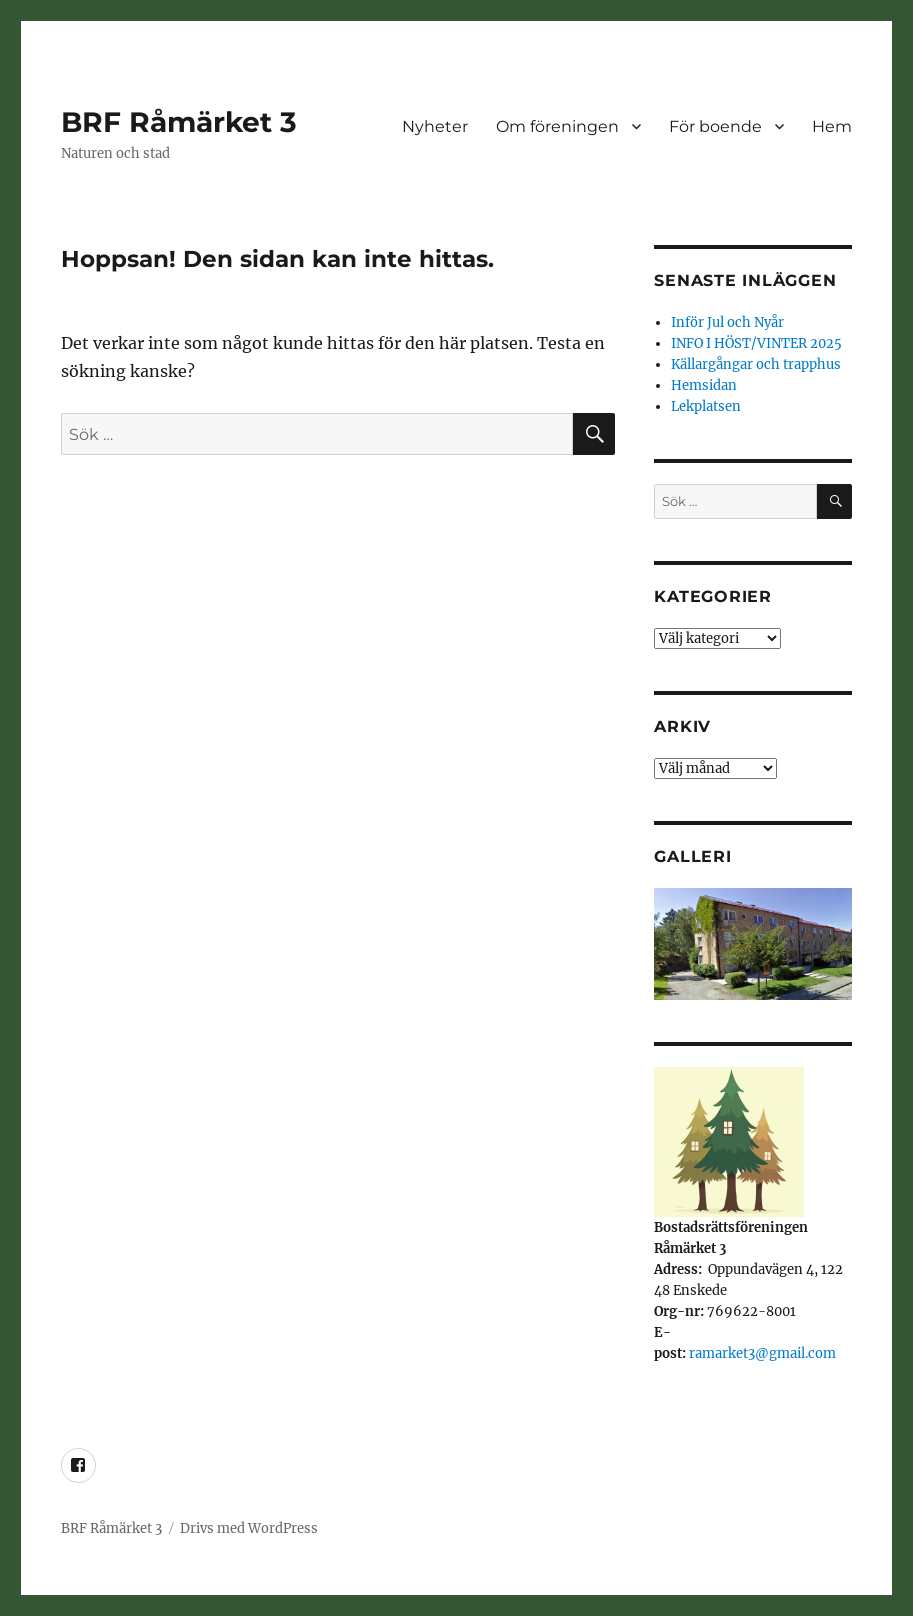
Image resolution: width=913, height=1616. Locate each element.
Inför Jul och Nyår (727, 322)
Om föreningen (557, 126)
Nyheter (435, 126)
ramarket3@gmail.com (762, 1353)
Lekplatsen (706, 406)
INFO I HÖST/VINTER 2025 (756, 343)
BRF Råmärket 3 (179, 122)
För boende (715, 126)
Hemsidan (704, 385)
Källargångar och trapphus (756, 364)
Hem (832, 126)
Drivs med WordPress (249, 1528)
